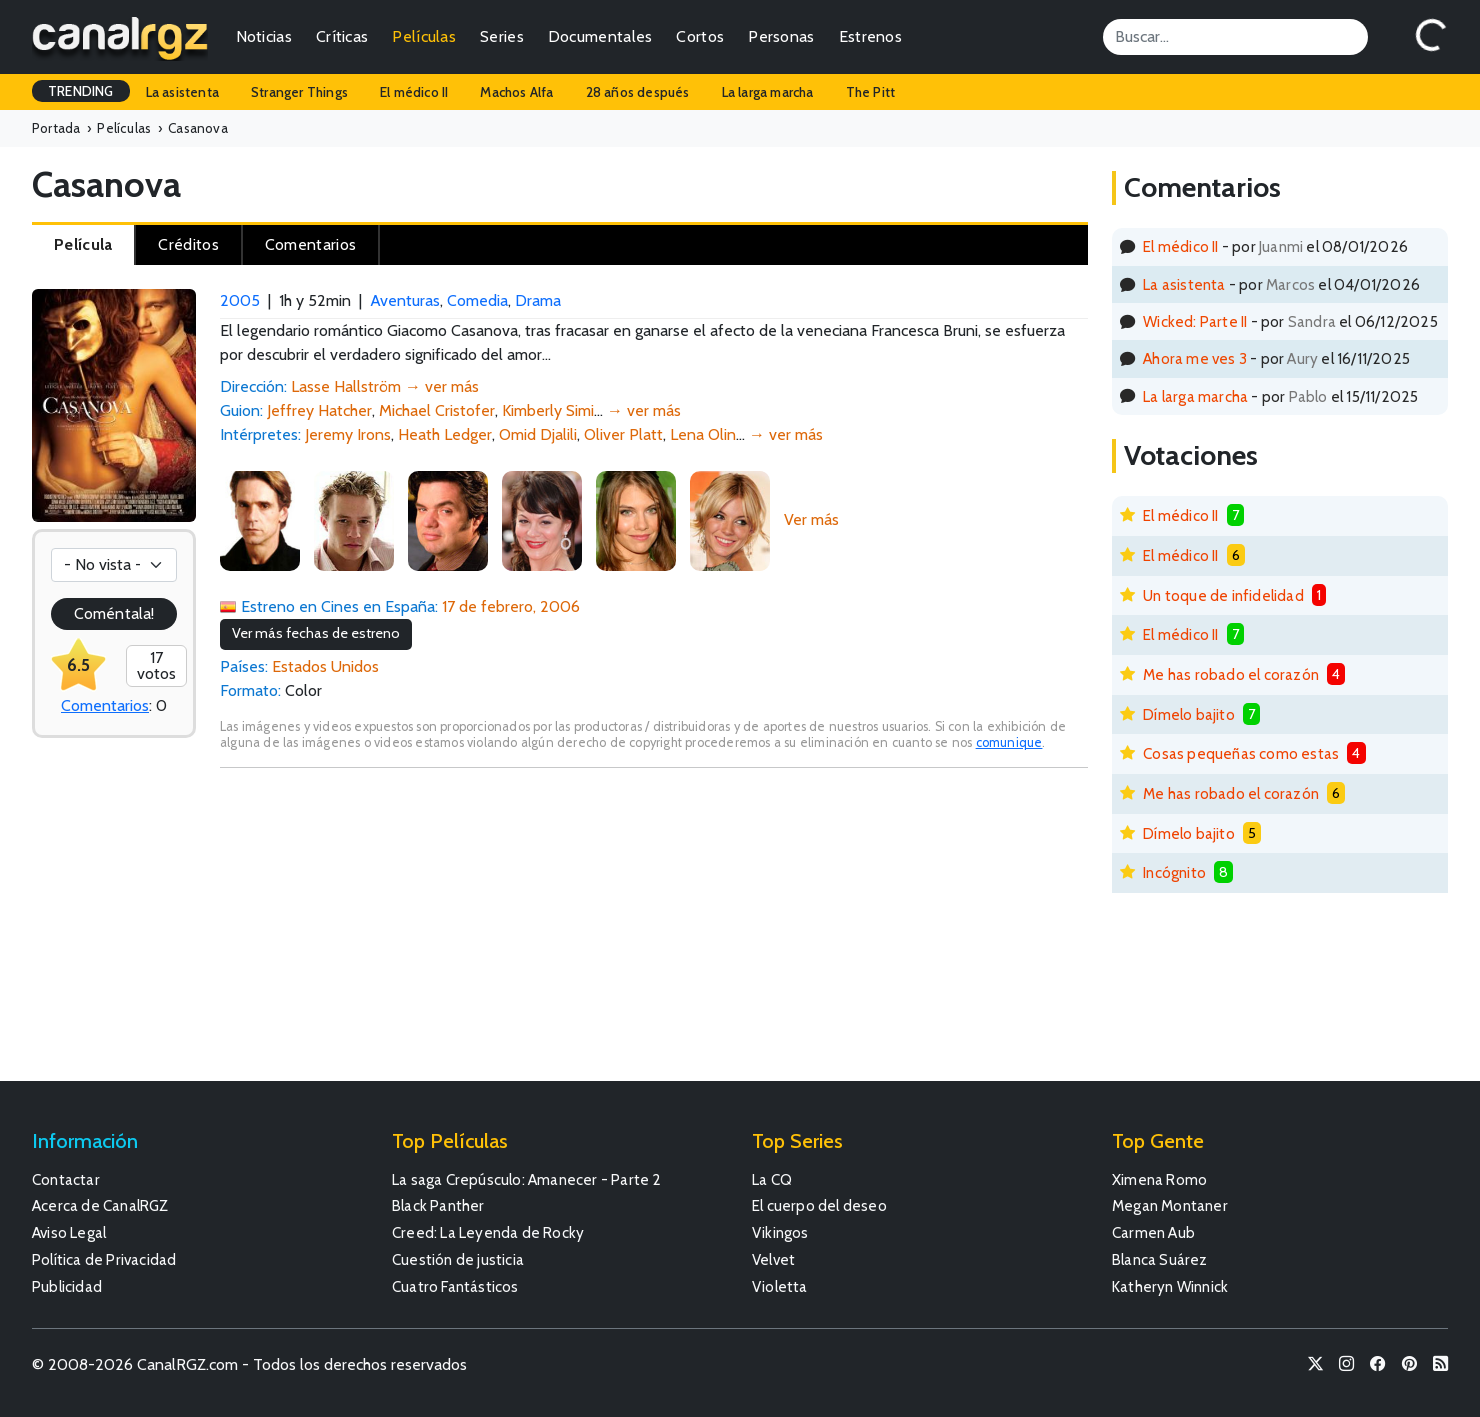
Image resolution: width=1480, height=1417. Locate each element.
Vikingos (780, 1232)
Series (502, 36)
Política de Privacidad (104, 1259)
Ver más (811, 519)
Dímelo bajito (1189, 714)
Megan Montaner (1170, 1205)
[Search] (1235, 37)
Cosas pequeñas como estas (1241, 753)
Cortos (700, 36)
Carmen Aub (1153, 1232)
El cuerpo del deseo (819, 1205)
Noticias (264, 36)
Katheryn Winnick (1170, 1286)
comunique (1009, 742)
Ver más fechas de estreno (316, 633)
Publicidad (67, 1286)
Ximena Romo (1159, 1179)
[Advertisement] (654, 934)
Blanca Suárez (1160, 1259)
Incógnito (1174, 872)
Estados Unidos (325, 666)
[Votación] (114, 565)
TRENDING (81, 91)
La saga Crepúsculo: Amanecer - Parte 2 (527, 1179)
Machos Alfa (516, 92)
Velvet (773, 1259)
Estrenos (870, 36)
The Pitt (871, 92)
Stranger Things (299, 92)
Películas (424, 36)
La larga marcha (768, 92)
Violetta (780, 1286)
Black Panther (438, 1205)
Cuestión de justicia (458, 1259)
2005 (240, 300)
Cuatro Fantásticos (455, 1286)
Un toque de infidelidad (1223, 595)
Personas (781, 36)
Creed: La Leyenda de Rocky (488, 1232)
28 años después (638, 92)
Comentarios (105, 705)
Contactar (66, 1179)
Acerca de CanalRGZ (100, 1205)
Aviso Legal (69, 1232)
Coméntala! (114, 613)
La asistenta (182, 92)
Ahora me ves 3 (1195, 358)
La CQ (772, 1179)
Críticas (342, 36)
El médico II (414, 92)
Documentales (600, 36)
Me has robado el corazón (1231, 674)
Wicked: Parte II (1195, 321)
